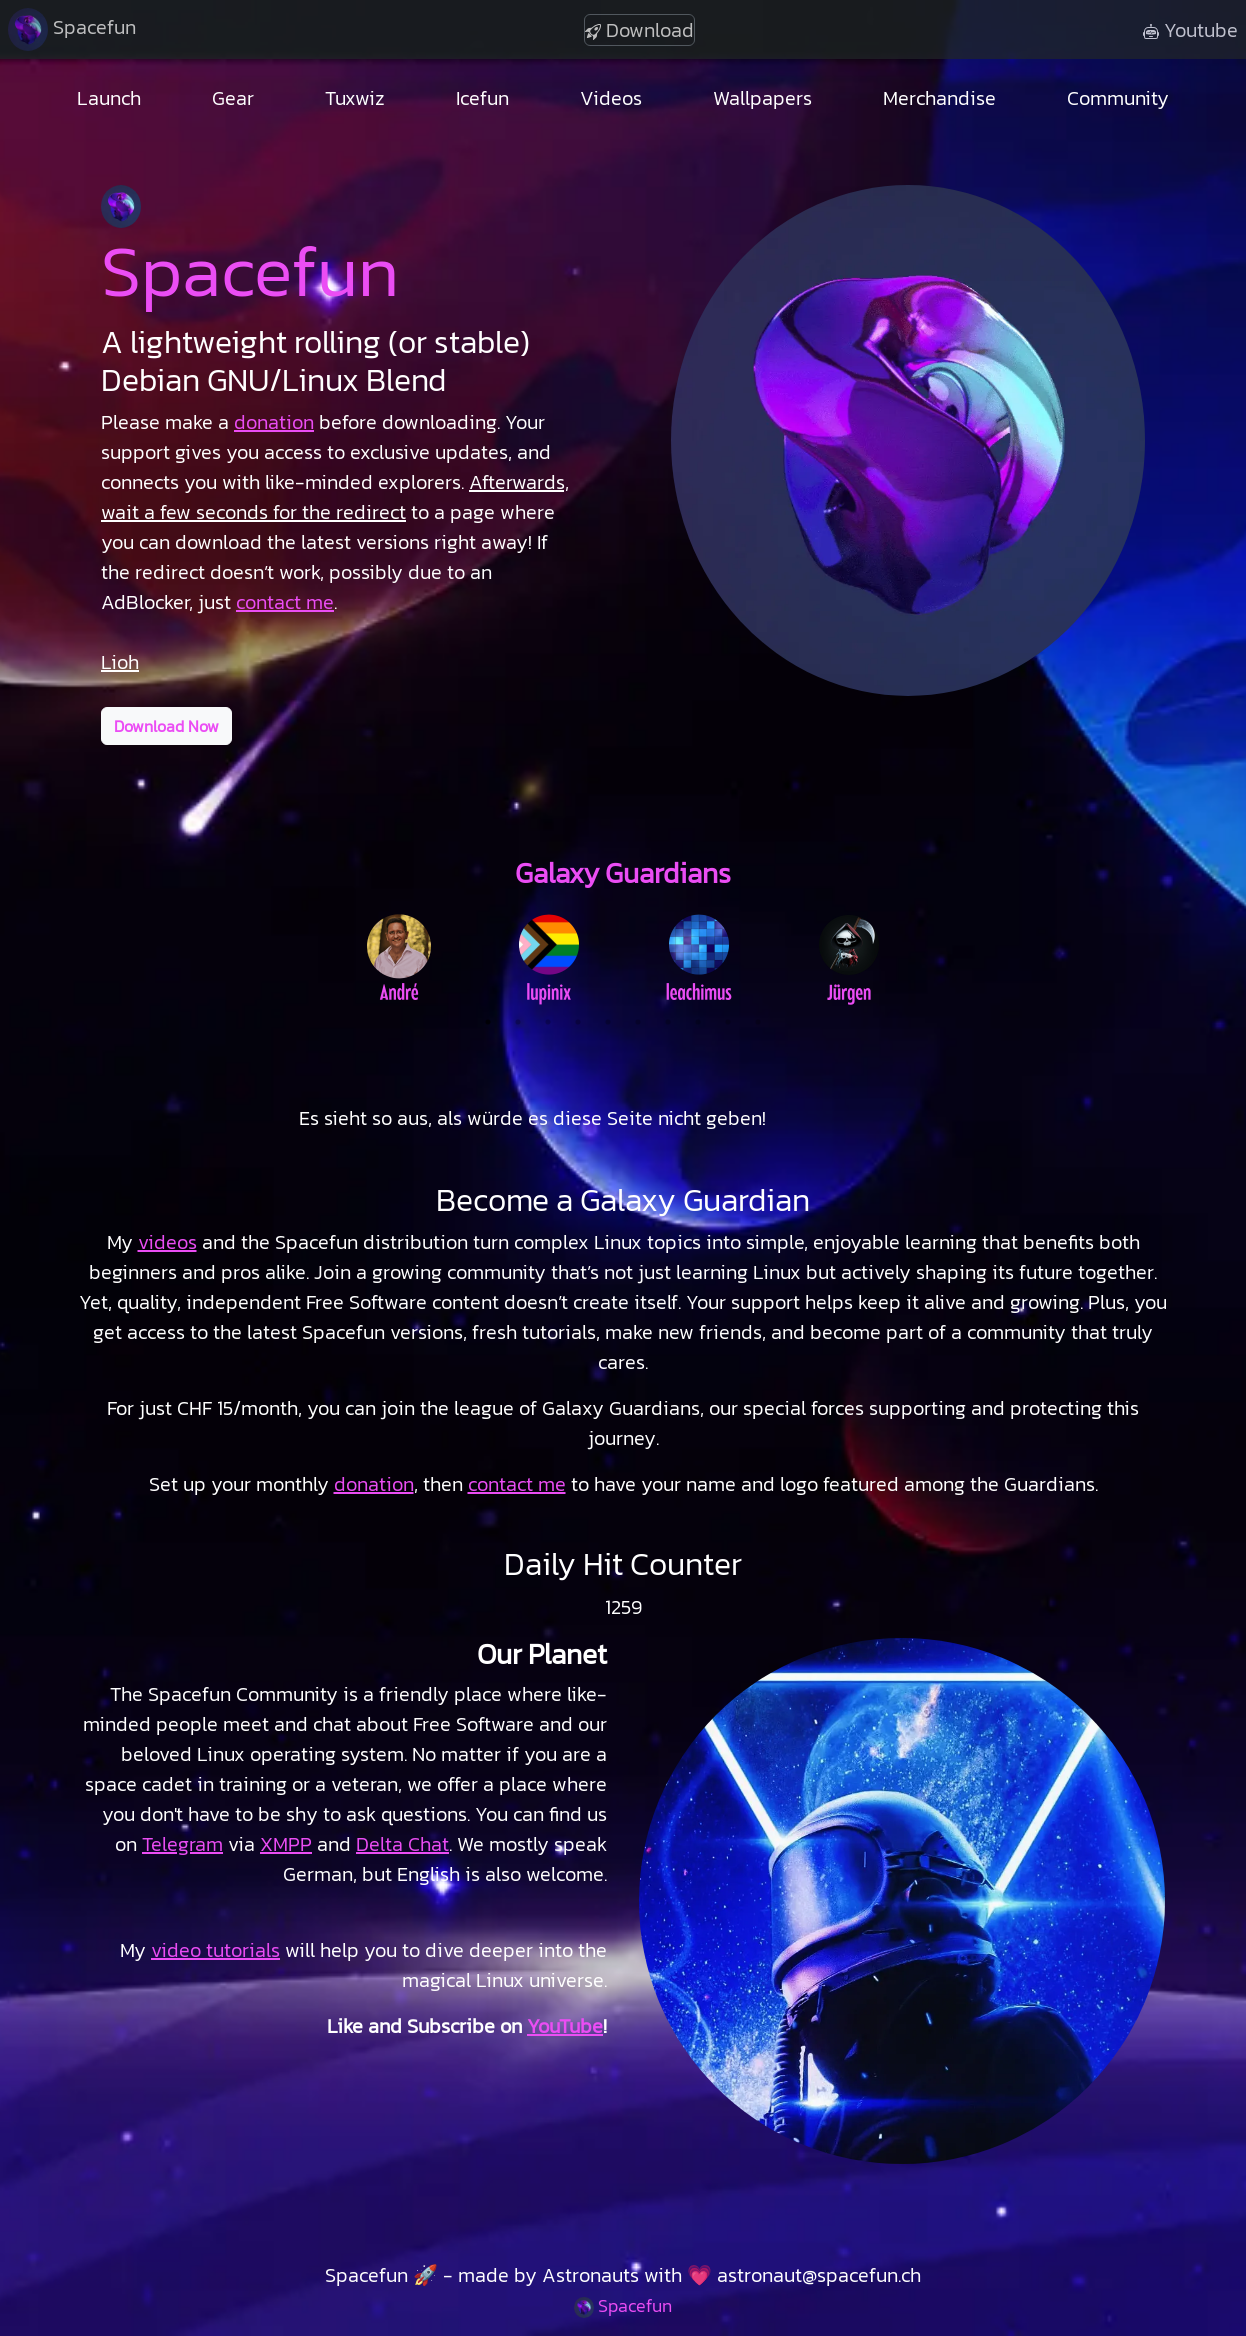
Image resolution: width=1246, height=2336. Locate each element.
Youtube (1190, 30)
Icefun (482, 98)
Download (639, 30)
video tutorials (215, 1950)
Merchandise (939, 98)
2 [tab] (518, 1022)
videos (167, 1242)
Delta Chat (402, 1844)
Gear (233, 98)
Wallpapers (762, 98)
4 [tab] (578, 1022)
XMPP (286, 1844)
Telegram (182, 1844)
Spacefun (72, 29)
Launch (109, 98)
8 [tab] (698, 1022)
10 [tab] (758, 1022)
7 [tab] (668, 1022)
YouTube (565, 2026)
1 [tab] (488, 1022)
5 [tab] (608, 1022)
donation (374, 1484)
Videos (611, 98)
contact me (285, 602)
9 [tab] (728, 1022)
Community (1118, 98)
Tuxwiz (355, 98)
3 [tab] (548, 1022)
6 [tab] (638, 1022)
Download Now (166, 726)
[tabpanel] (399, 957)
